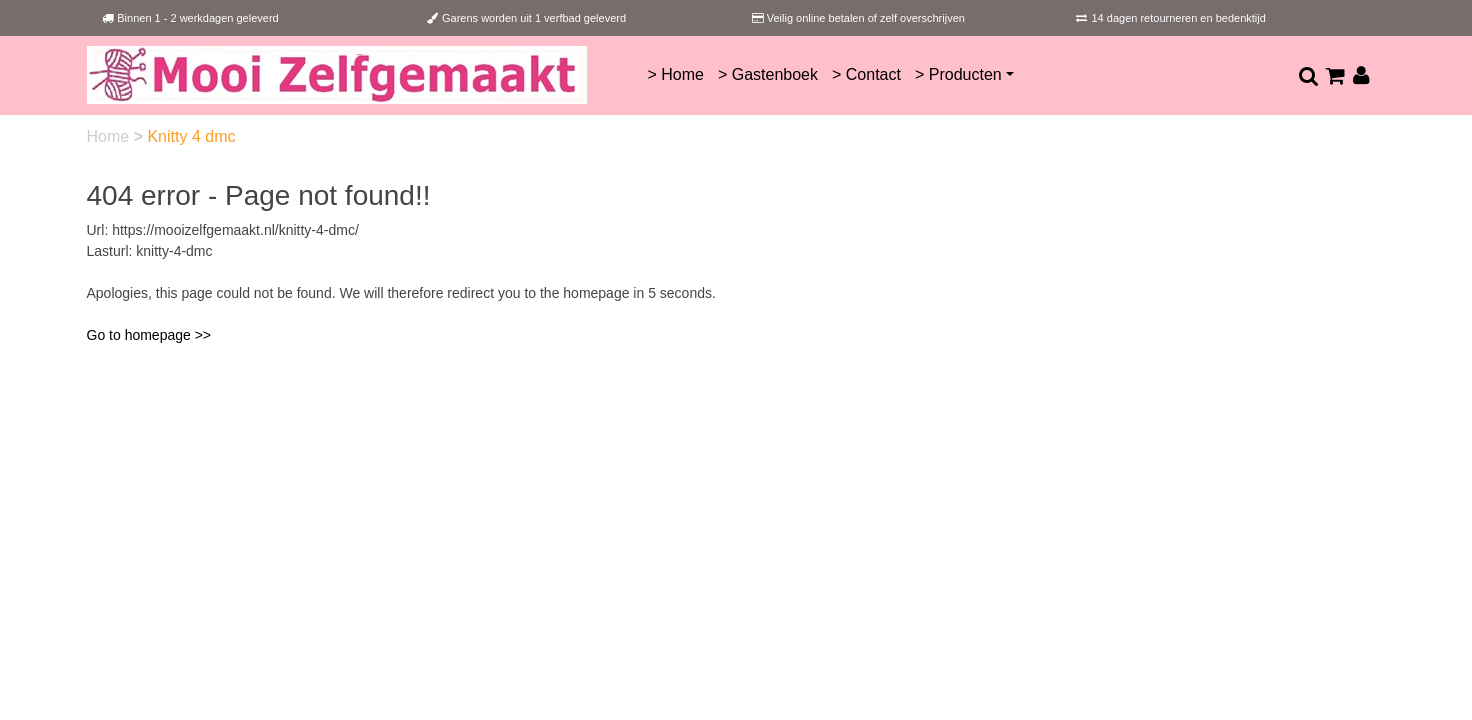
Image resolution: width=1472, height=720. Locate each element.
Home (110, 136)
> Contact (866, 74)
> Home (675, 74)
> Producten (958, 74)
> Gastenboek (768, 74)
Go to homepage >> (149, 335)
